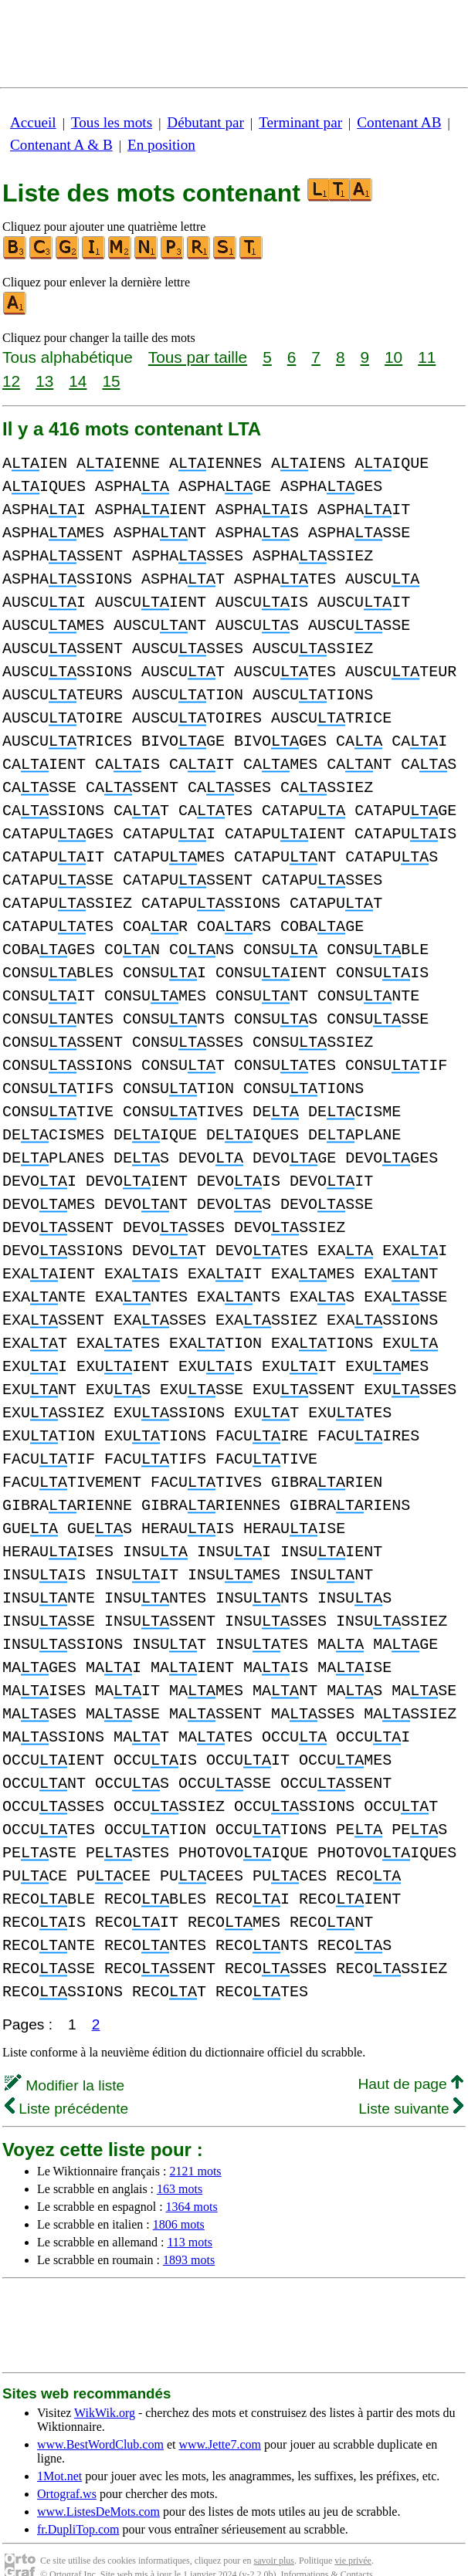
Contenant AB (399, 122)
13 (44, 381)
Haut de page (410, 2061)
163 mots (179, 2165)
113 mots (189, 2219)
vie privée (352, 2537)
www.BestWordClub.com (100, 2421)
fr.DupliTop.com (78, 2506)
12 (11, 381)
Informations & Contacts (326, 2551)
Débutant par (205, 122)
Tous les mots (111, 122)
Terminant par (300, 122)
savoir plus (274, 2537)
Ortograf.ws (67, 2470)
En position (161, 145)
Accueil (33, 122)
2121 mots (195, 2148)
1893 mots (189, 2236)
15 (111, 381)
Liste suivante (410, 2085)
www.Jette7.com (219, 2421)
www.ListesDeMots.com (98, 2488)
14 (77, 381)
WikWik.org (104, 2389)
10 (393, 357)
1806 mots (179, 2201)
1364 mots (192, 2183)
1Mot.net (59, 2452)
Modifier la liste (64, 2062)
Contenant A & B (61, 145)
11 (427, 357)
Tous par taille (197, 357)
